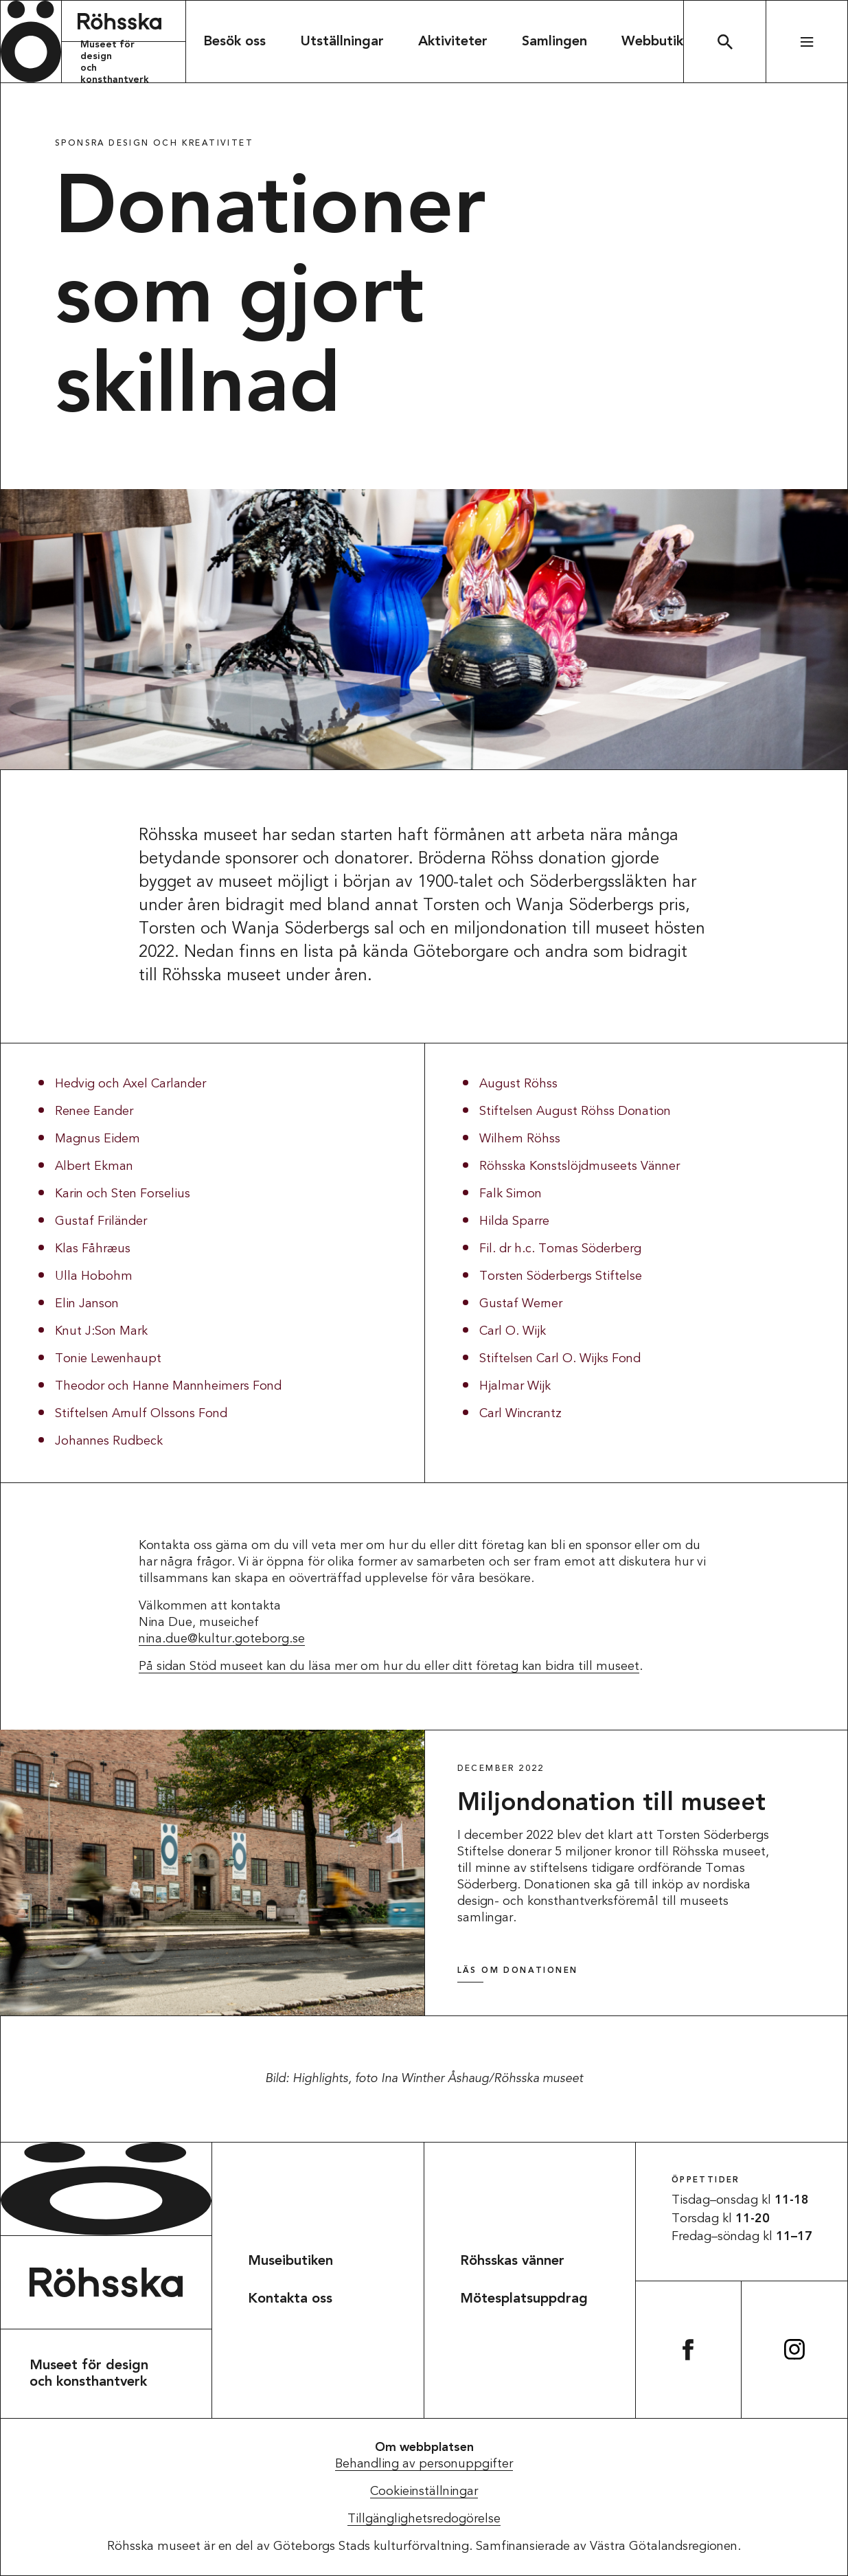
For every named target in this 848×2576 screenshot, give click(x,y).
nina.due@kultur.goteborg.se (222, 1639)
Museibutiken (290, 2261)
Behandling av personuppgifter (424, 2464)
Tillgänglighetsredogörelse (424, 2519)
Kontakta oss (290, 2299)
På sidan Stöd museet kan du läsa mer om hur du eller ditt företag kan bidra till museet (389, 1666)
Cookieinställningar (424, 2491)
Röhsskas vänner (512, 2261)
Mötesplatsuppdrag (524, 2299)
